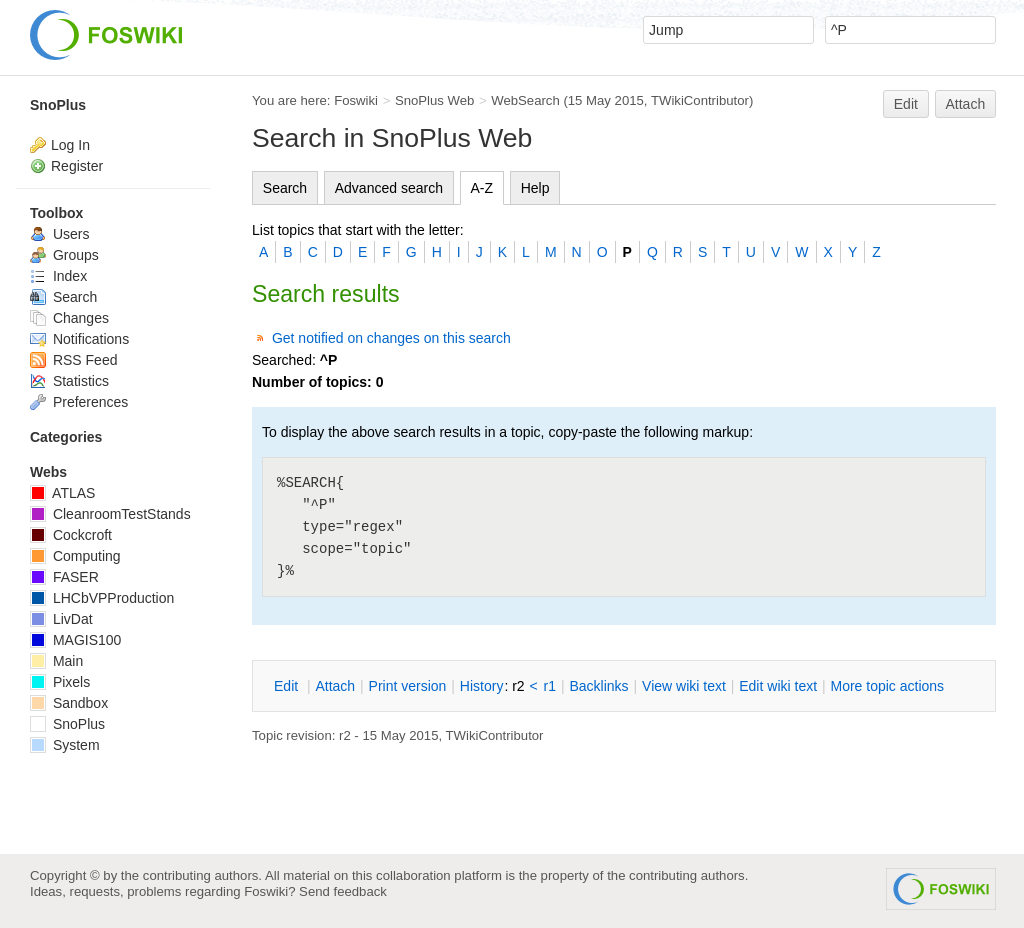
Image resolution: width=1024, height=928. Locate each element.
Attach (966, 104)
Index (58, 276)
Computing (75, 556)
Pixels (60, 682)
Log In (70, 145)
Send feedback (343, 891)
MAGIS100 (75, 640)
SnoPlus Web (434, 100)
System (65, 745)
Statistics (69, 381)
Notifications (79, 339)
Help (535, 188)
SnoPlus (58, 105)
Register (77, 166)
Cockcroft (71, 535)
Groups (64, 255)
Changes (69, 318)
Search (285, 188)
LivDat (61, 619)
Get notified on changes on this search (391, 338)
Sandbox (69, 703)
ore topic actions (887, 686)
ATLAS (62, 493)
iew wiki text (684, 686)
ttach (335, 686)
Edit (906, 104)
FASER (64, 577)
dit (288, 686)
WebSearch (525, 100)
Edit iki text (778, 686)
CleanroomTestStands (110, 514)
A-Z (482, 188)
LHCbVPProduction (102, 598)
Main (56, 661)
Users (59, 234)
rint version (408, 686)
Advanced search (389, 188)
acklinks (598, 686)
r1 (550, 686)
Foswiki (356, 100)
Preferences (79, 402)
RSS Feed (73, 360)
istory (482, 686)
